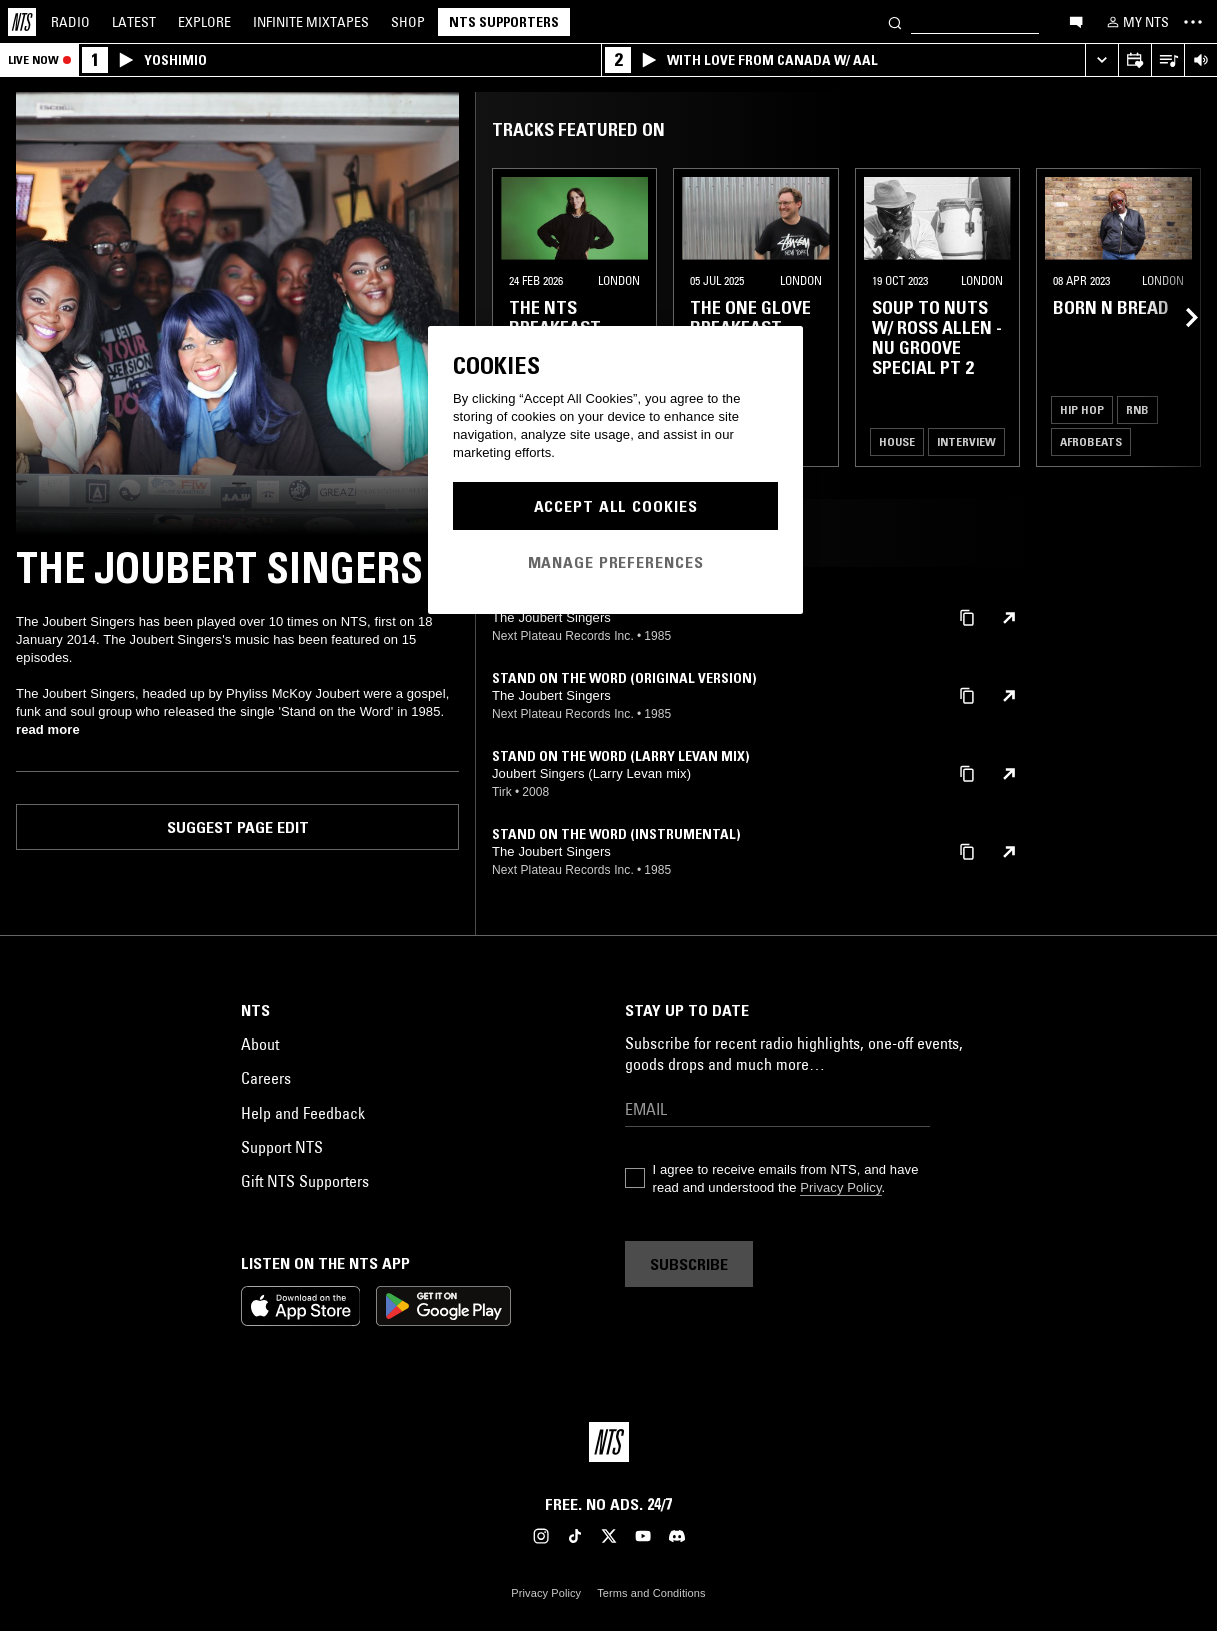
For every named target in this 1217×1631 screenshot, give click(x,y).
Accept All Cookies (616, 506)
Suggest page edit (238, 827)
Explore (204, 22)
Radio (70, 22)
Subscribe (689, 1264)
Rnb (1137, 409)
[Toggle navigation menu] (1193, 22)
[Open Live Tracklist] (1167, 60)
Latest (134, 22)
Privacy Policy (840, 1187)
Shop (408, 22)
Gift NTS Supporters (305, 1181)
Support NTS (282, 1147)
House (897, 441)
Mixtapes (311, 22)
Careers (266, 1078)
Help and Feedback (303, 1113)
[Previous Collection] (1179, 317)
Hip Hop (1082, 409)
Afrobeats (1091, 441)
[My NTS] (1136, 22)
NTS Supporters (504, 22)
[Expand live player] (1101, 60)
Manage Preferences (616, 562)
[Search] (895, 21)
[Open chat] (1076, 21)
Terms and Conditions (651, 1593)
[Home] (22, 22)
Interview (966, 441)
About (260, 1044)
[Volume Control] (1200, 60)
